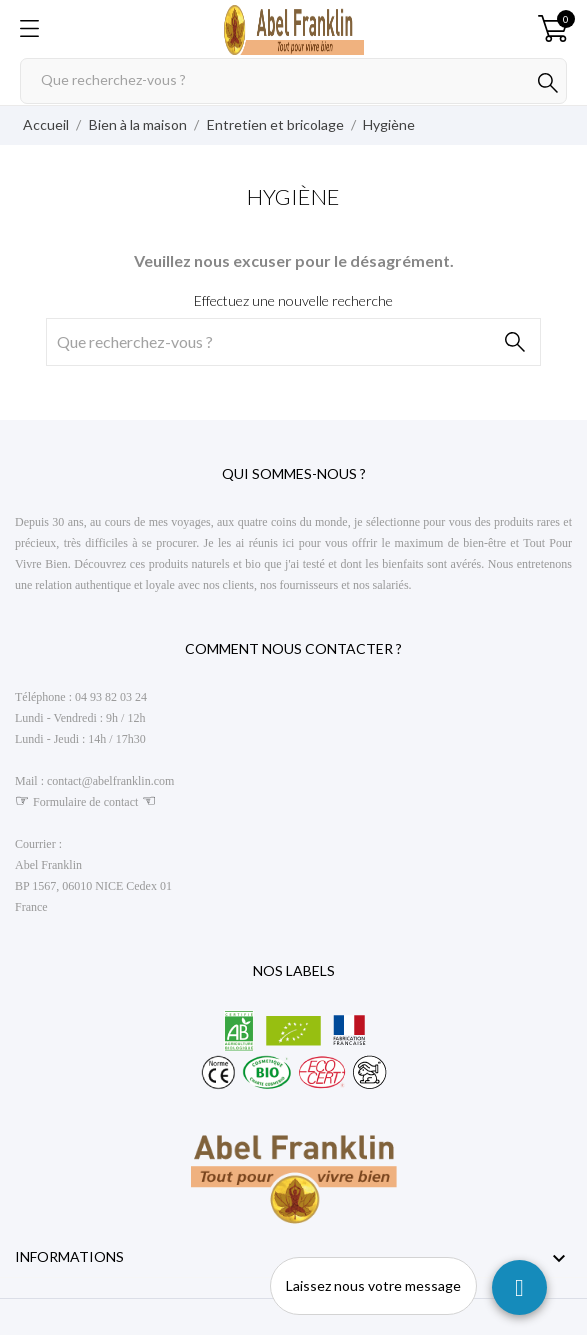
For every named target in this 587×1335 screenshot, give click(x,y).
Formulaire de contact (85, 802)
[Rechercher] (293, 81)
